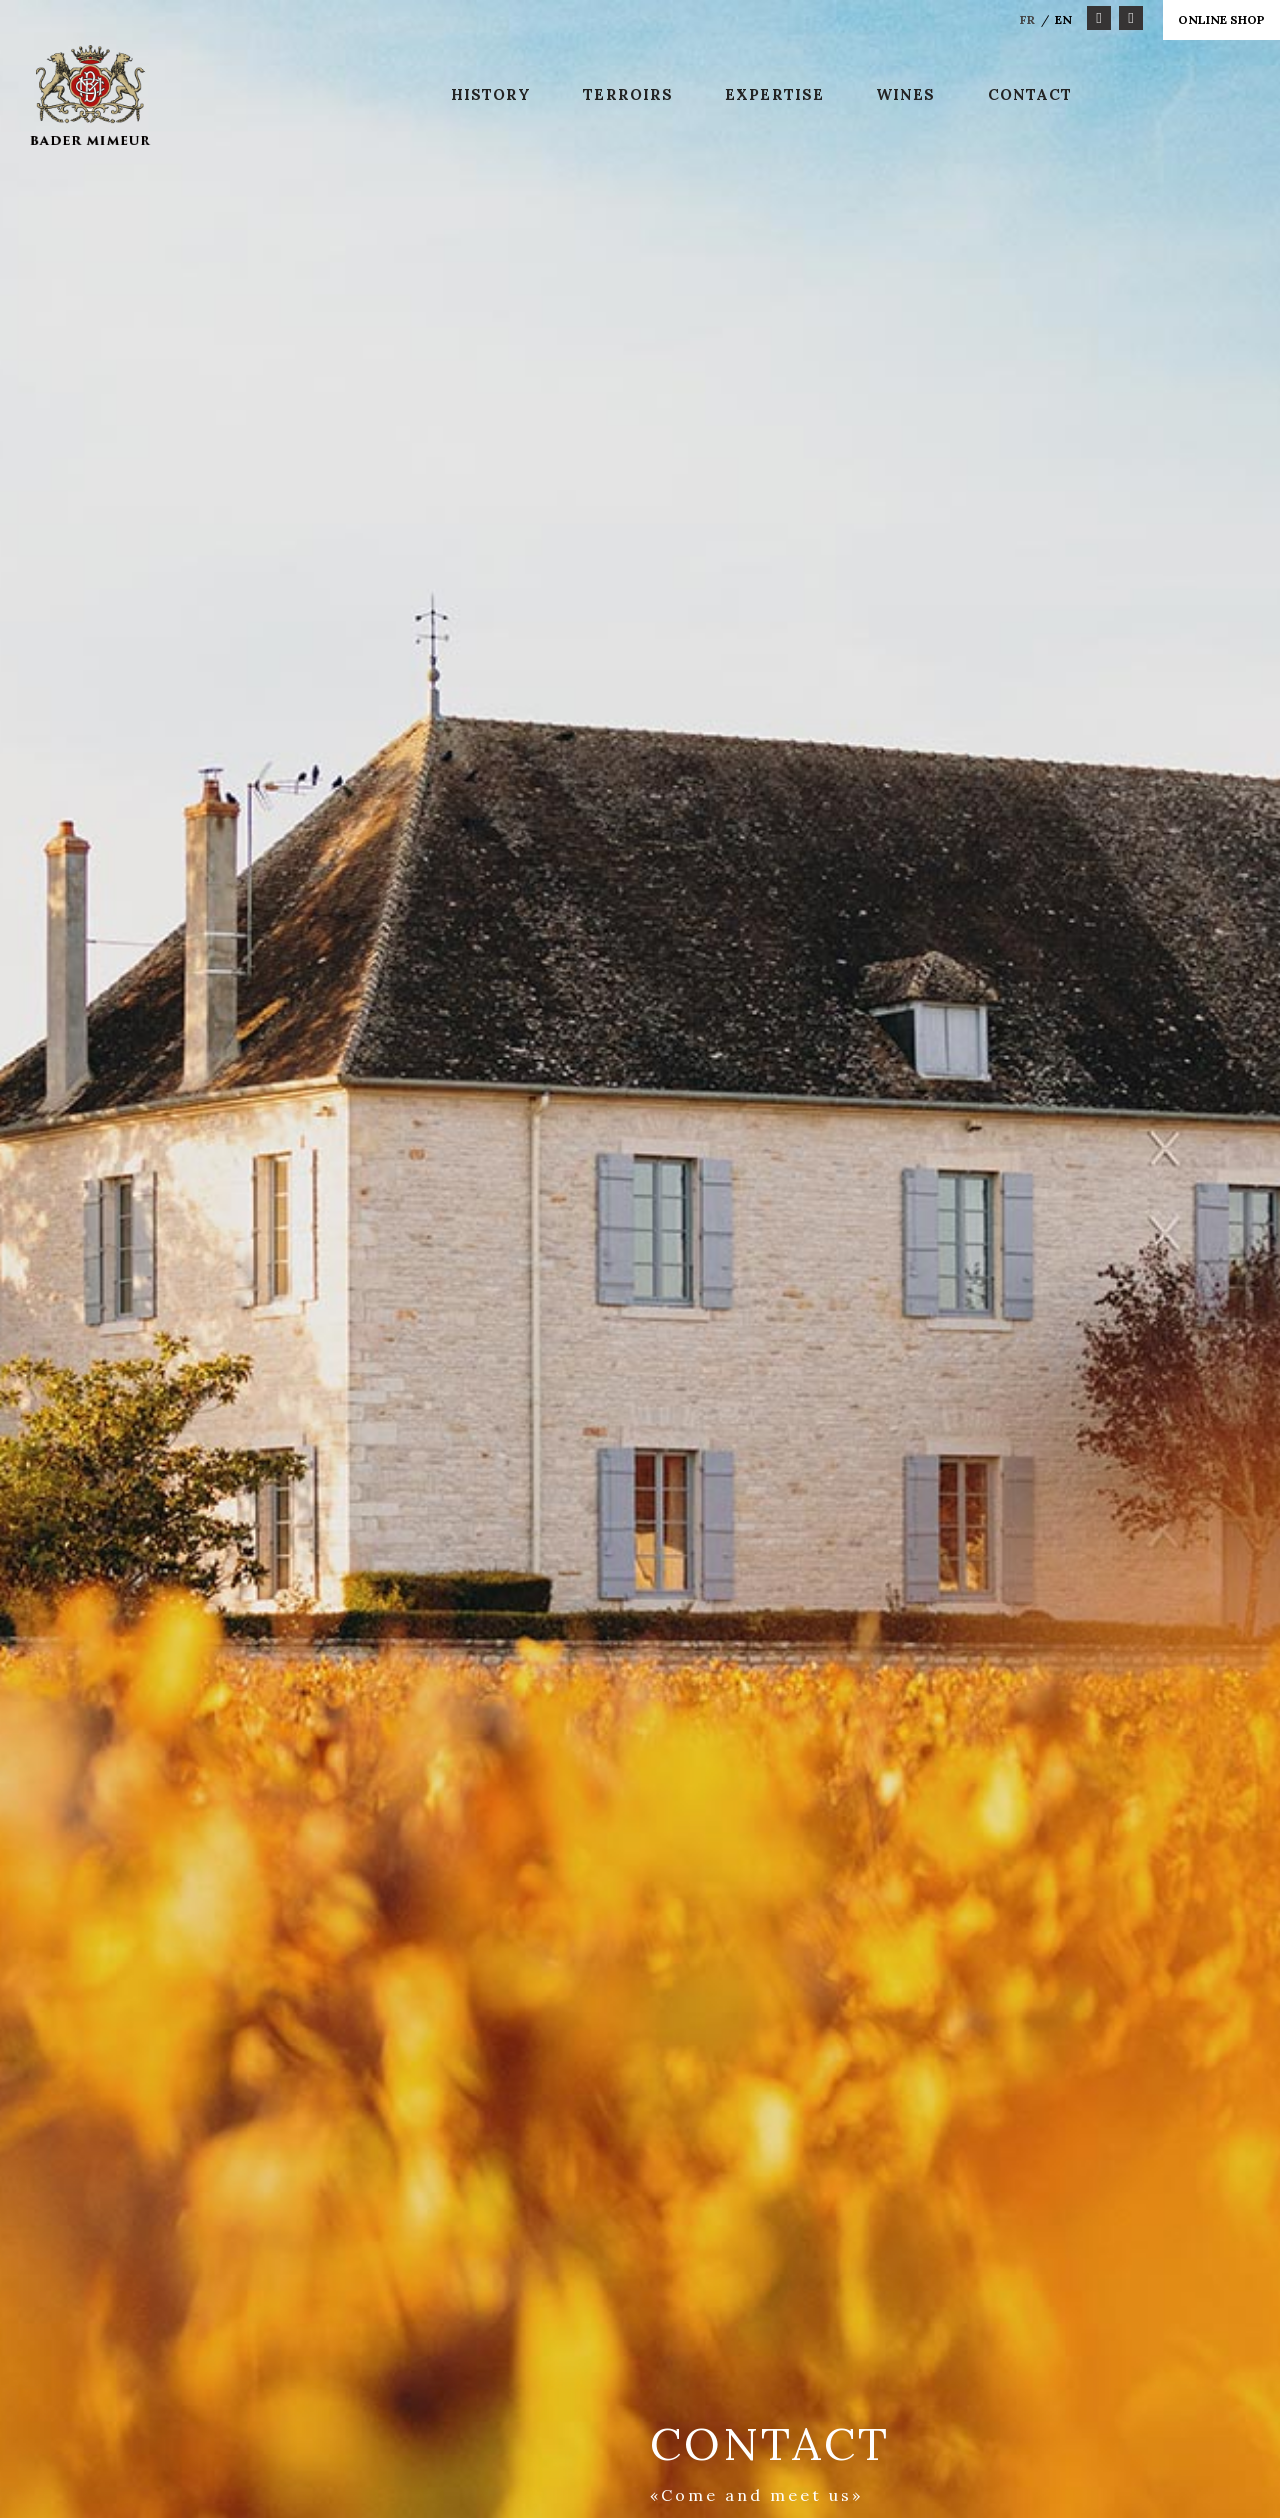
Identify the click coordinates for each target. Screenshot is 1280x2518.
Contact (1030, 94)
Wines (906, 94)
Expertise (774, 94)
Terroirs (628, 94)
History (491, 94)
